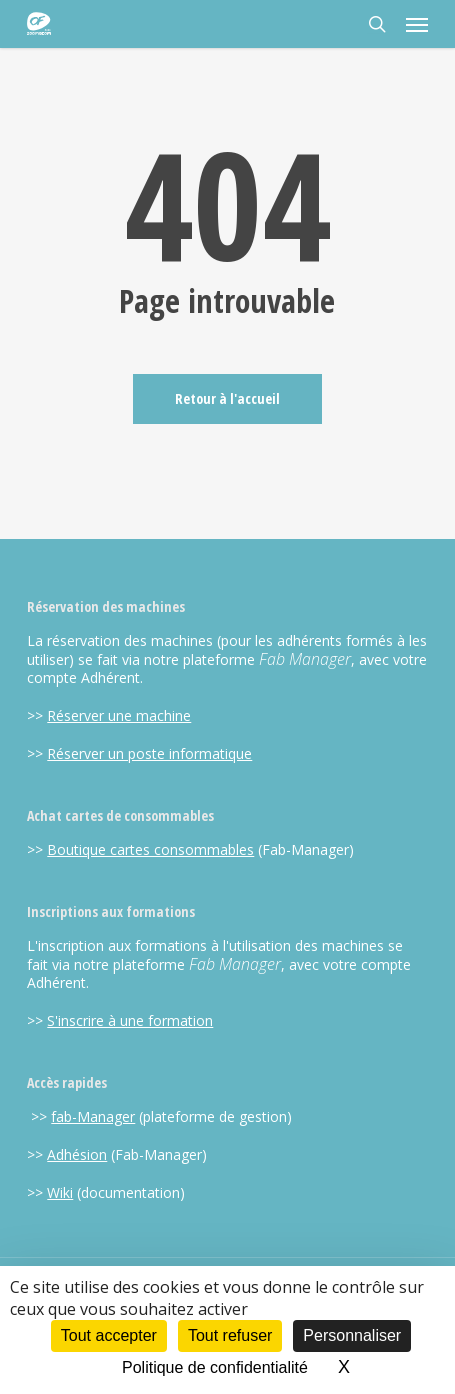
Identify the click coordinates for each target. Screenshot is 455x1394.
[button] (417, 24)
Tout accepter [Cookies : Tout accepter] (109, 1335)
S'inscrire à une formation (130, 1020)
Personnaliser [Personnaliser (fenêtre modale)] (352, 1335)
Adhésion (77, 1154)
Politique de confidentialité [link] (215, 1367)
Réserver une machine (119, 715)
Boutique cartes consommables (150, 849)
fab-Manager (93, 1116)
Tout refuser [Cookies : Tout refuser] (230, 1335)
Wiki (60, 1192)
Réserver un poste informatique (149, 753)
